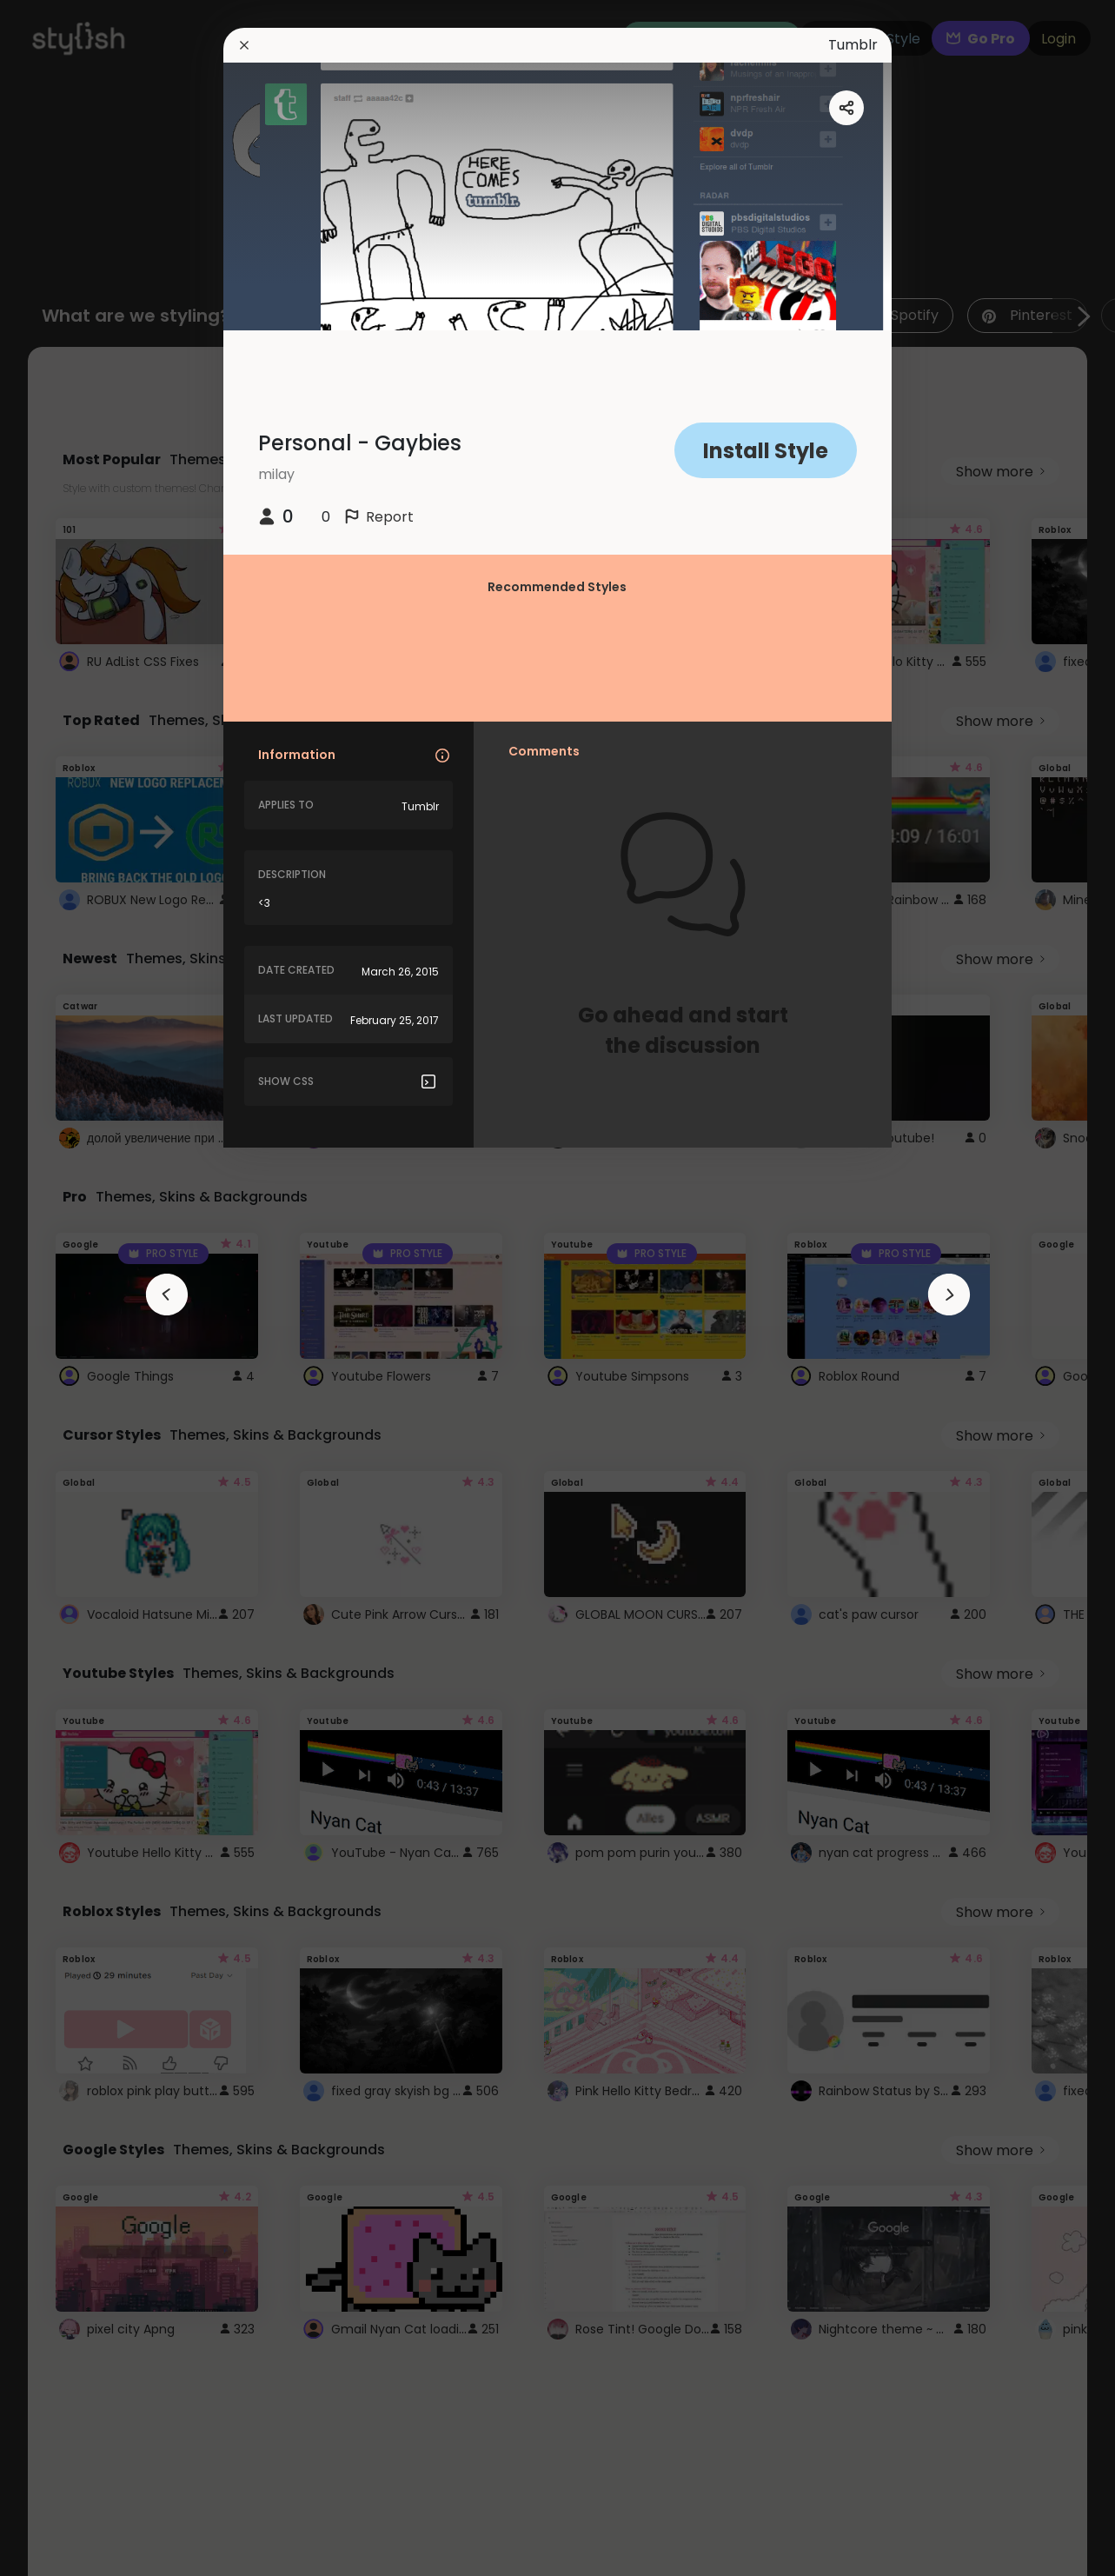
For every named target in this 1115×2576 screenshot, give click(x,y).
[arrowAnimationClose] (167, 1294)
